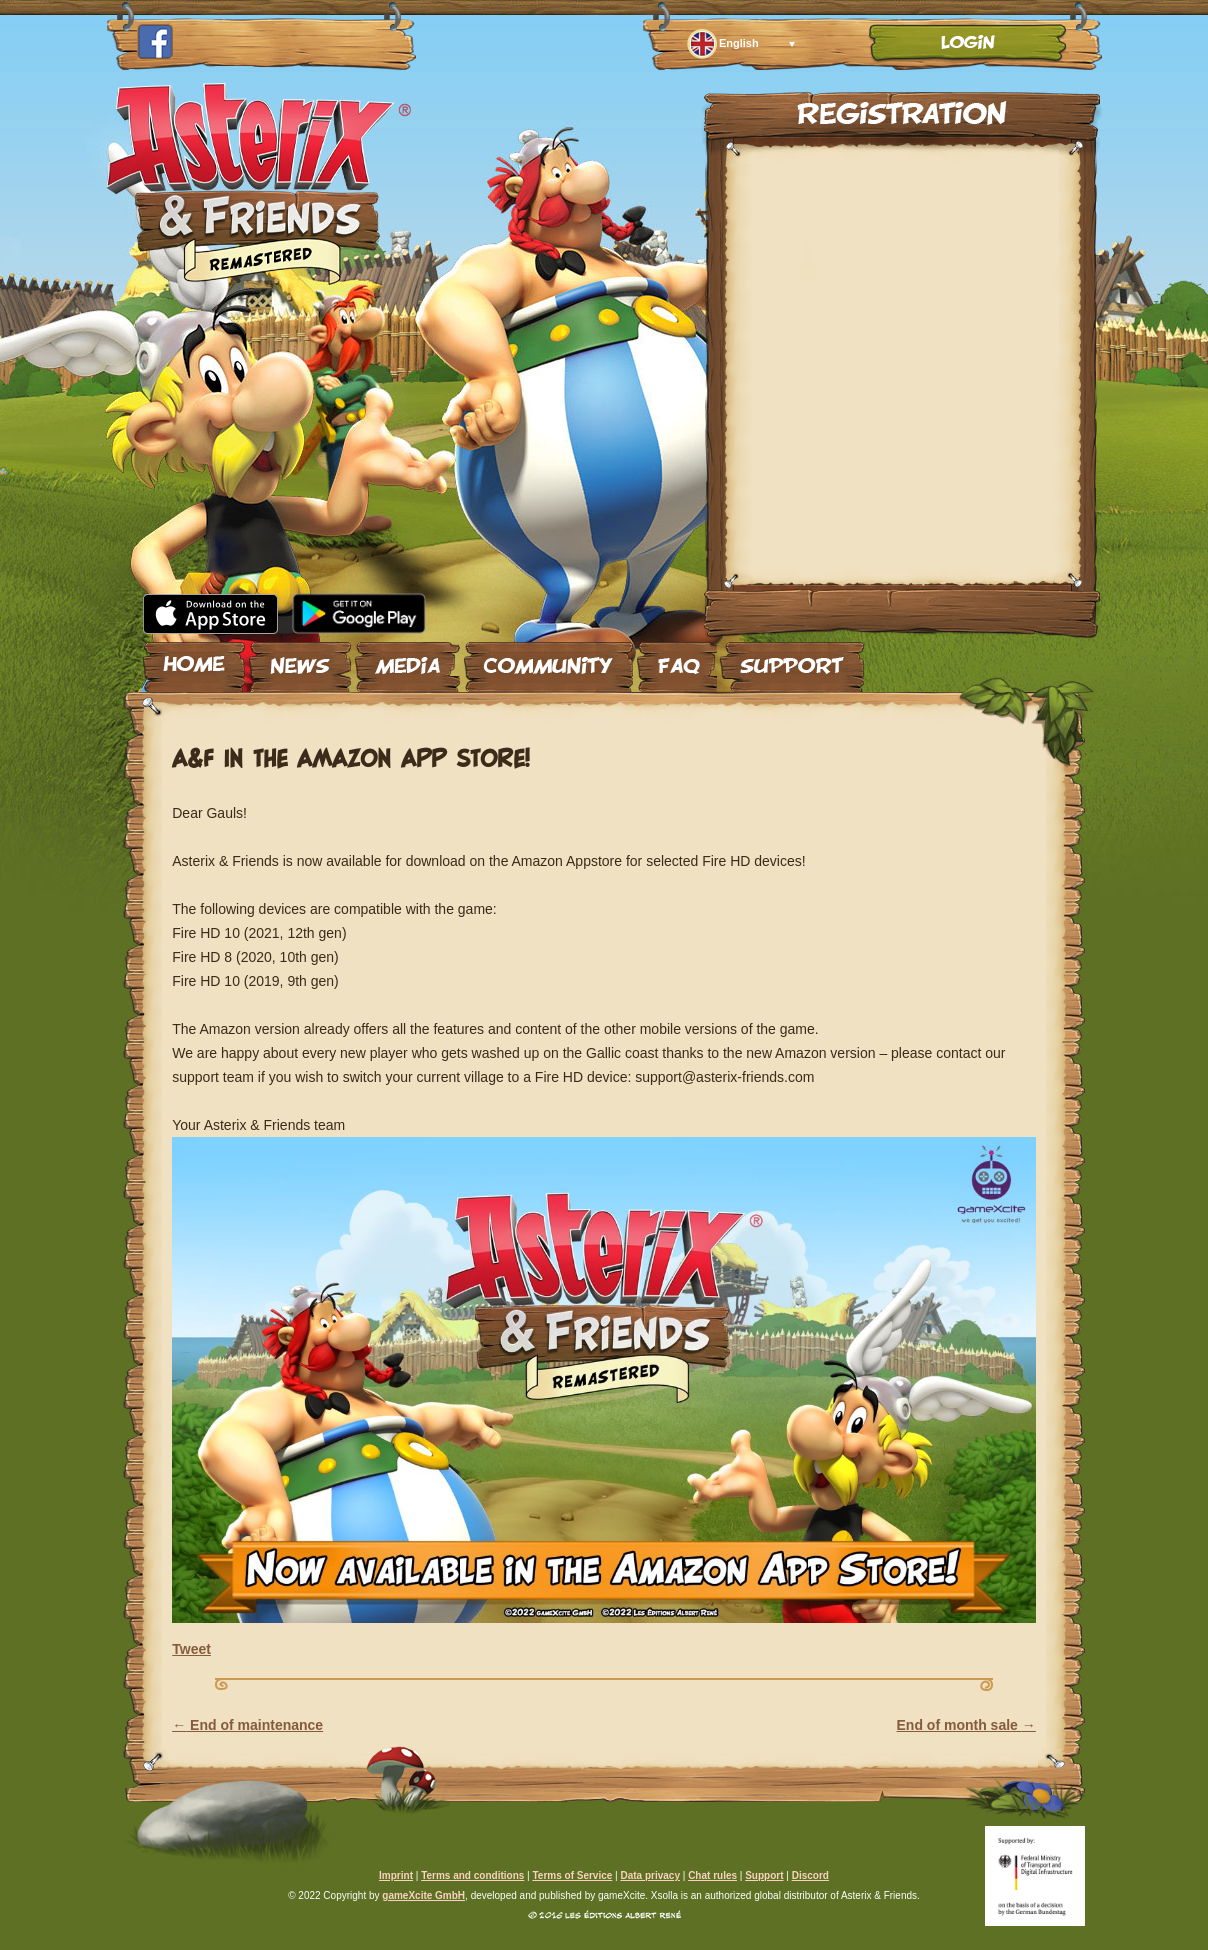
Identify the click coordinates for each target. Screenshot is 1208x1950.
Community (548, 659)
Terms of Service (572, 1875)
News (300, 659)
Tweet (191, 1649)
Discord (810, 1875)
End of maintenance (247, 1725)
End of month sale (966, 1725)
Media (407, 659)
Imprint (396, 1875)
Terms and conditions (472, 1875)
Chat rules (712, 1875)
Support (792, 659)
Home (194, 659)
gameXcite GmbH (423, 1895)
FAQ (677, 659)
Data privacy (649, 1875)
